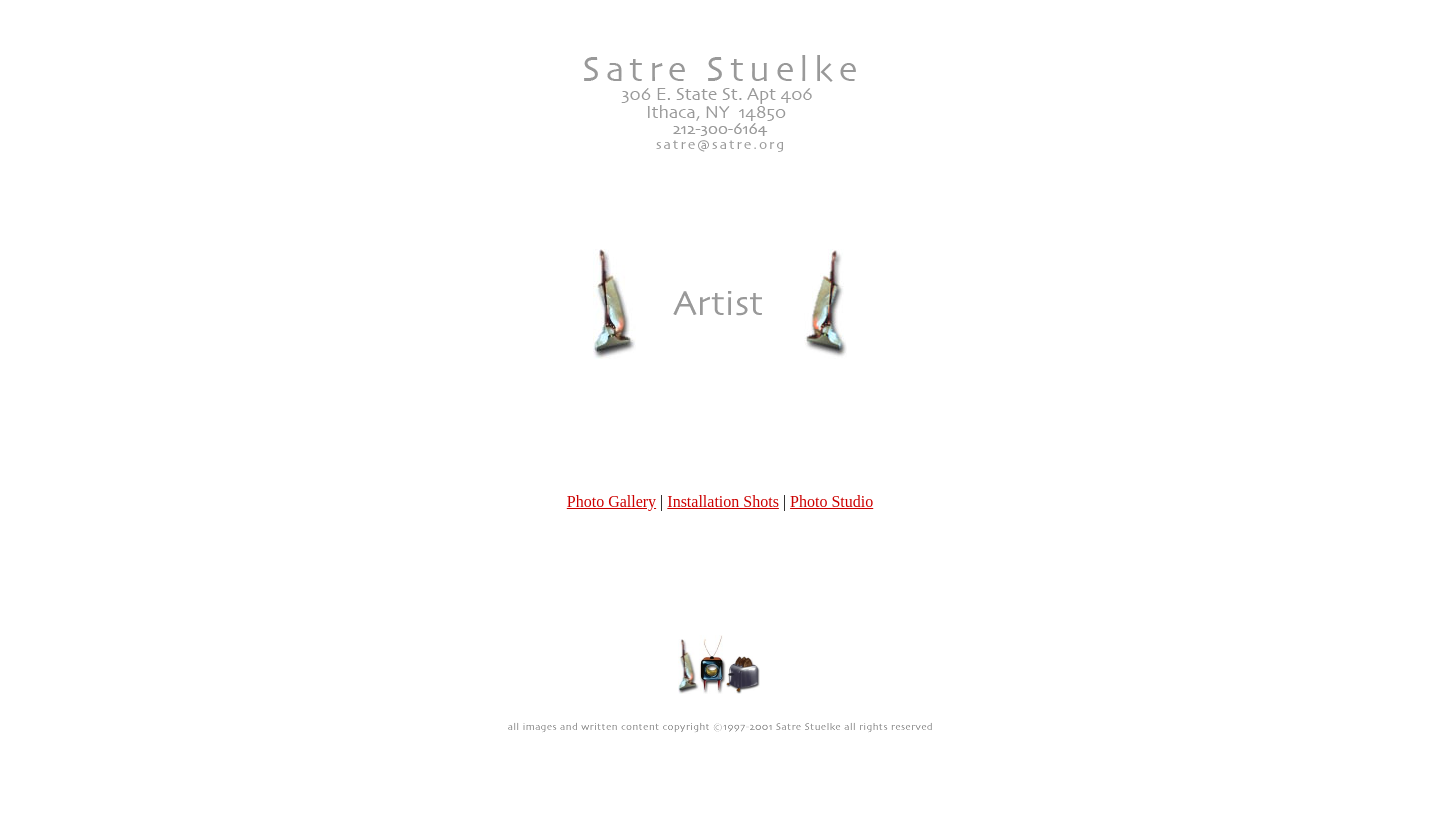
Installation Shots (723, 446)
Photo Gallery (611, 446)
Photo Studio (831, 446)
